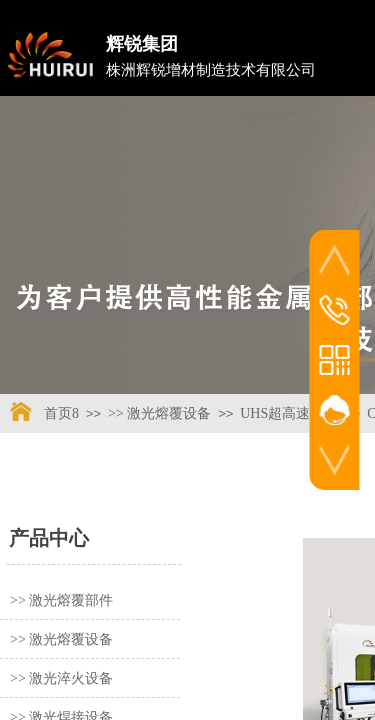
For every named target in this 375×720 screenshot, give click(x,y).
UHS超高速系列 (289, 413)
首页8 (61, 413)
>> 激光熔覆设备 (159, 413)
